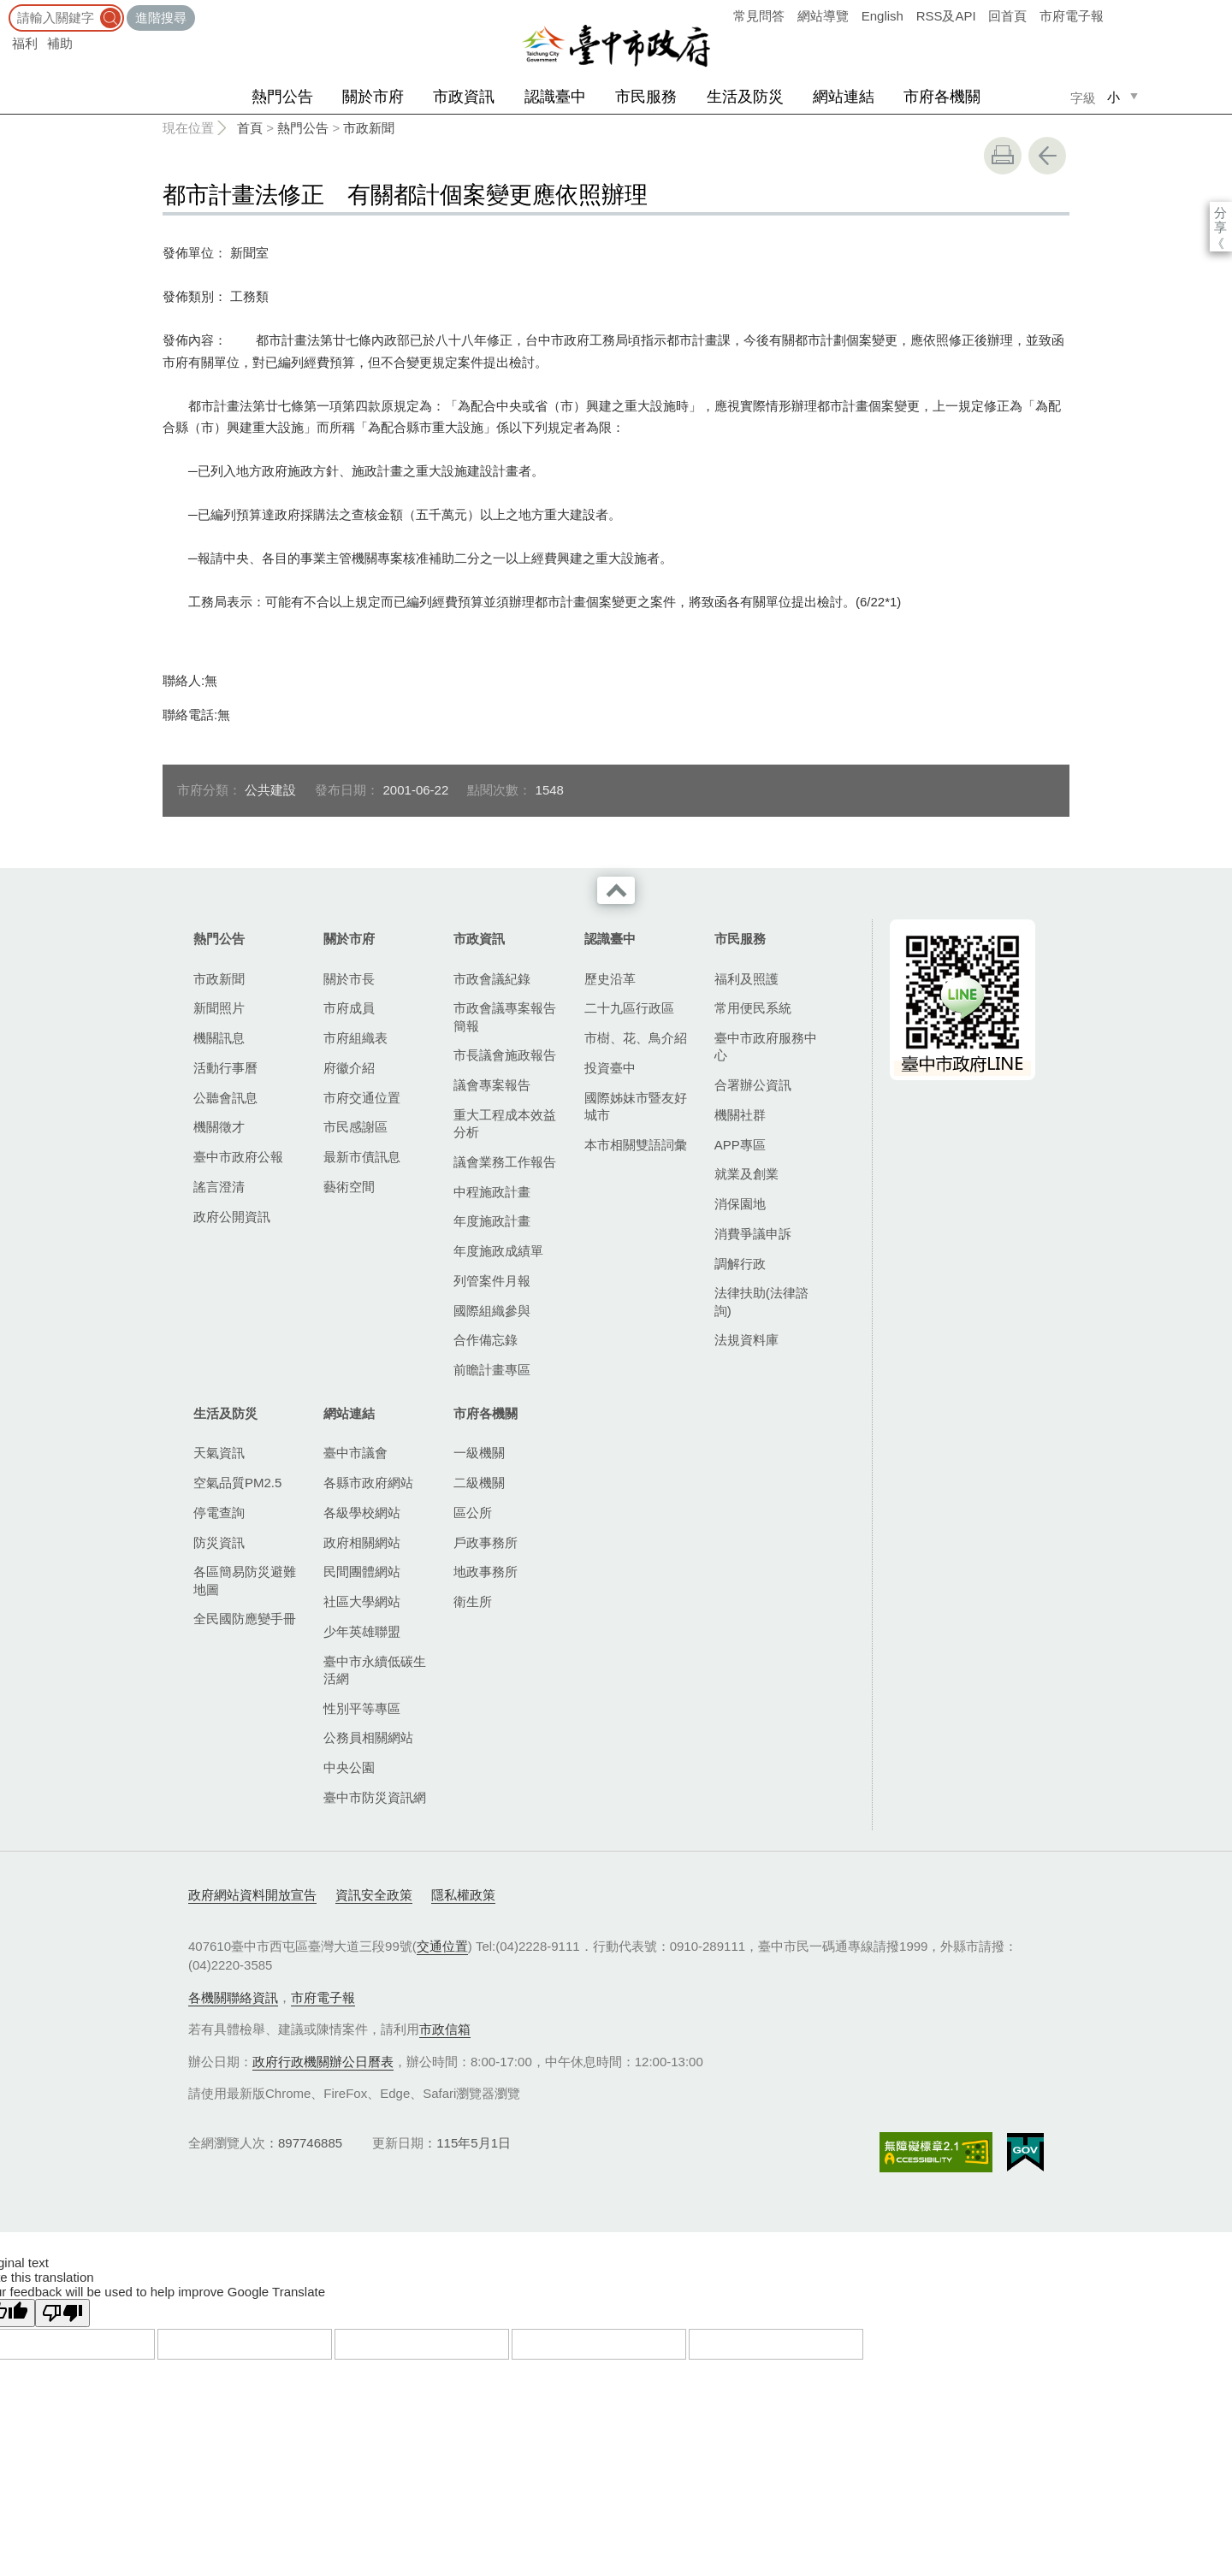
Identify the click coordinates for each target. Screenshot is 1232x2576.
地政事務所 (485, 1571)
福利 (25, 43)
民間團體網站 (361, 1571)
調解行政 (740, 1263)
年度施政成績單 (498, 1251)
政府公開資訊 (231, 1216)
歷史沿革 (610, 979)
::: (5, 8)
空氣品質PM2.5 (237, 1482)
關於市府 (373, 96)
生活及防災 (745, 96)
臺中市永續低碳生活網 (374, 1670)
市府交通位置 (361, 1097)
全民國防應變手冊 (244, 1618)
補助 (60, 43)
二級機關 (479, 1482)
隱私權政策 (463, 1895)
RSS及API (946, 16)
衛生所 (472, 1601)
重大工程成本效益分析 (504, 1123)
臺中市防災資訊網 (374, 1797)
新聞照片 (219, 1008)
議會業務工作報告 (504, 1162)
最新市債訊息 (361, 1156)
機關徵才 (219, 1127)
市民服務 (646, 96)
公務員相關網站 (368, 1737)
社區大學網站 (361, 1601)
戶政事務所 (485, 1542)
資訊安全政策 (373, 1895)
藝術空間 (349, 1186)
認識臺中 (555, 96)
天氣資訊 (219, 1452)
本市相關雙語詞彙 (635, 1144)
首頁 (250, 128)
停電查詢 (219, 1512)
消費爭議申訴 (752, 1233)
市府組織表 (355, 1038)
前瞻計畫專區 (491, 1369)
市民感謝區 (355, 1127)
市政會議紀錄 (491, 979)
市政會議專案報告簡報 (504, 1016)
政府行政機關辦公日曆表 (323, 2061)
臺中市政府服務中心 (765, 1046)
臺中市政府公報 (238, 1156)
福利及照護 (746, 979)
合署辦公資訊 (752, 1085)
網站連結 (843, 96)
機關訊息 (219, 1038)
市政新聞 (368, 128)
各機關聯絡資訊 (233, 1997)
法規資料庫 (746, 1339)
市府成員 (349, 1008)
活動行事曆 (225, 1068)
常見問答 (759, 16)
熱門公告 (282, 96)
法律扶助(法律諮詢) (761, 1301)
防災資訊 (219, 1542)
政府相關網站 (361, 1542)
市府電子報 (1072, 16)
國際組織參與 (491, 1310)
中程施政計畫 (491, 1192)
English (882, 16)
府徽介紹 (349, 1068)
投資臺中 (610, 1068)
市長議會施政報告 (504, 1055)
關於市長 (349, 979)
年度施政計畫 (491, 1221)
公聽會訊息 (225, 1097)
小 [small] (1113, 97)
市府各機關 (941, 96)
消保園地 (740, 1203)
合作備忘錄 (485, 1339)
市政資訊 (464, 96)
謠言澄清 (219, 1186)
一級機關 (479, 1452)
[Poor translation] (62, 2313)
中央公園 (349, 1767)
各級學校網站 (361, 1512)
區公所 (472, 1512)
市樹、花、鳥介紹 (635, 1038)
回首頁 (1007, 16)
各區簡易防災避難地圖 (244, 1580)
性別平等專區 (361, 1708)
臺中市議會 (355, 1452)
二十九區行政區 (629, 1008)
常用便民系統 (752, 1008)
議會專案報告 (491, 1085)
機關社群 (740, 1115)
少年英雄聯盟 (361, 1631)
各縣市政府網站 (368, 1482)
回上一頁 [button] (1047, 155)
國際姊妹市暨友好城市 (635, 1106)
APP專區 (740, 1144)
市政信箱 (445, 2029)
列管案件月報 (491, 1280)
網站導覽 (823, 16)
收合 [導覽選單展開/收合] (616, 890)
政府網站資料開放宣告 (252, 1895)
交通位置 (442, 1946)
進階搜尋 (161, 17)
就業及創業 (746, 1174)
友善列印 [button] (1003, 155)
